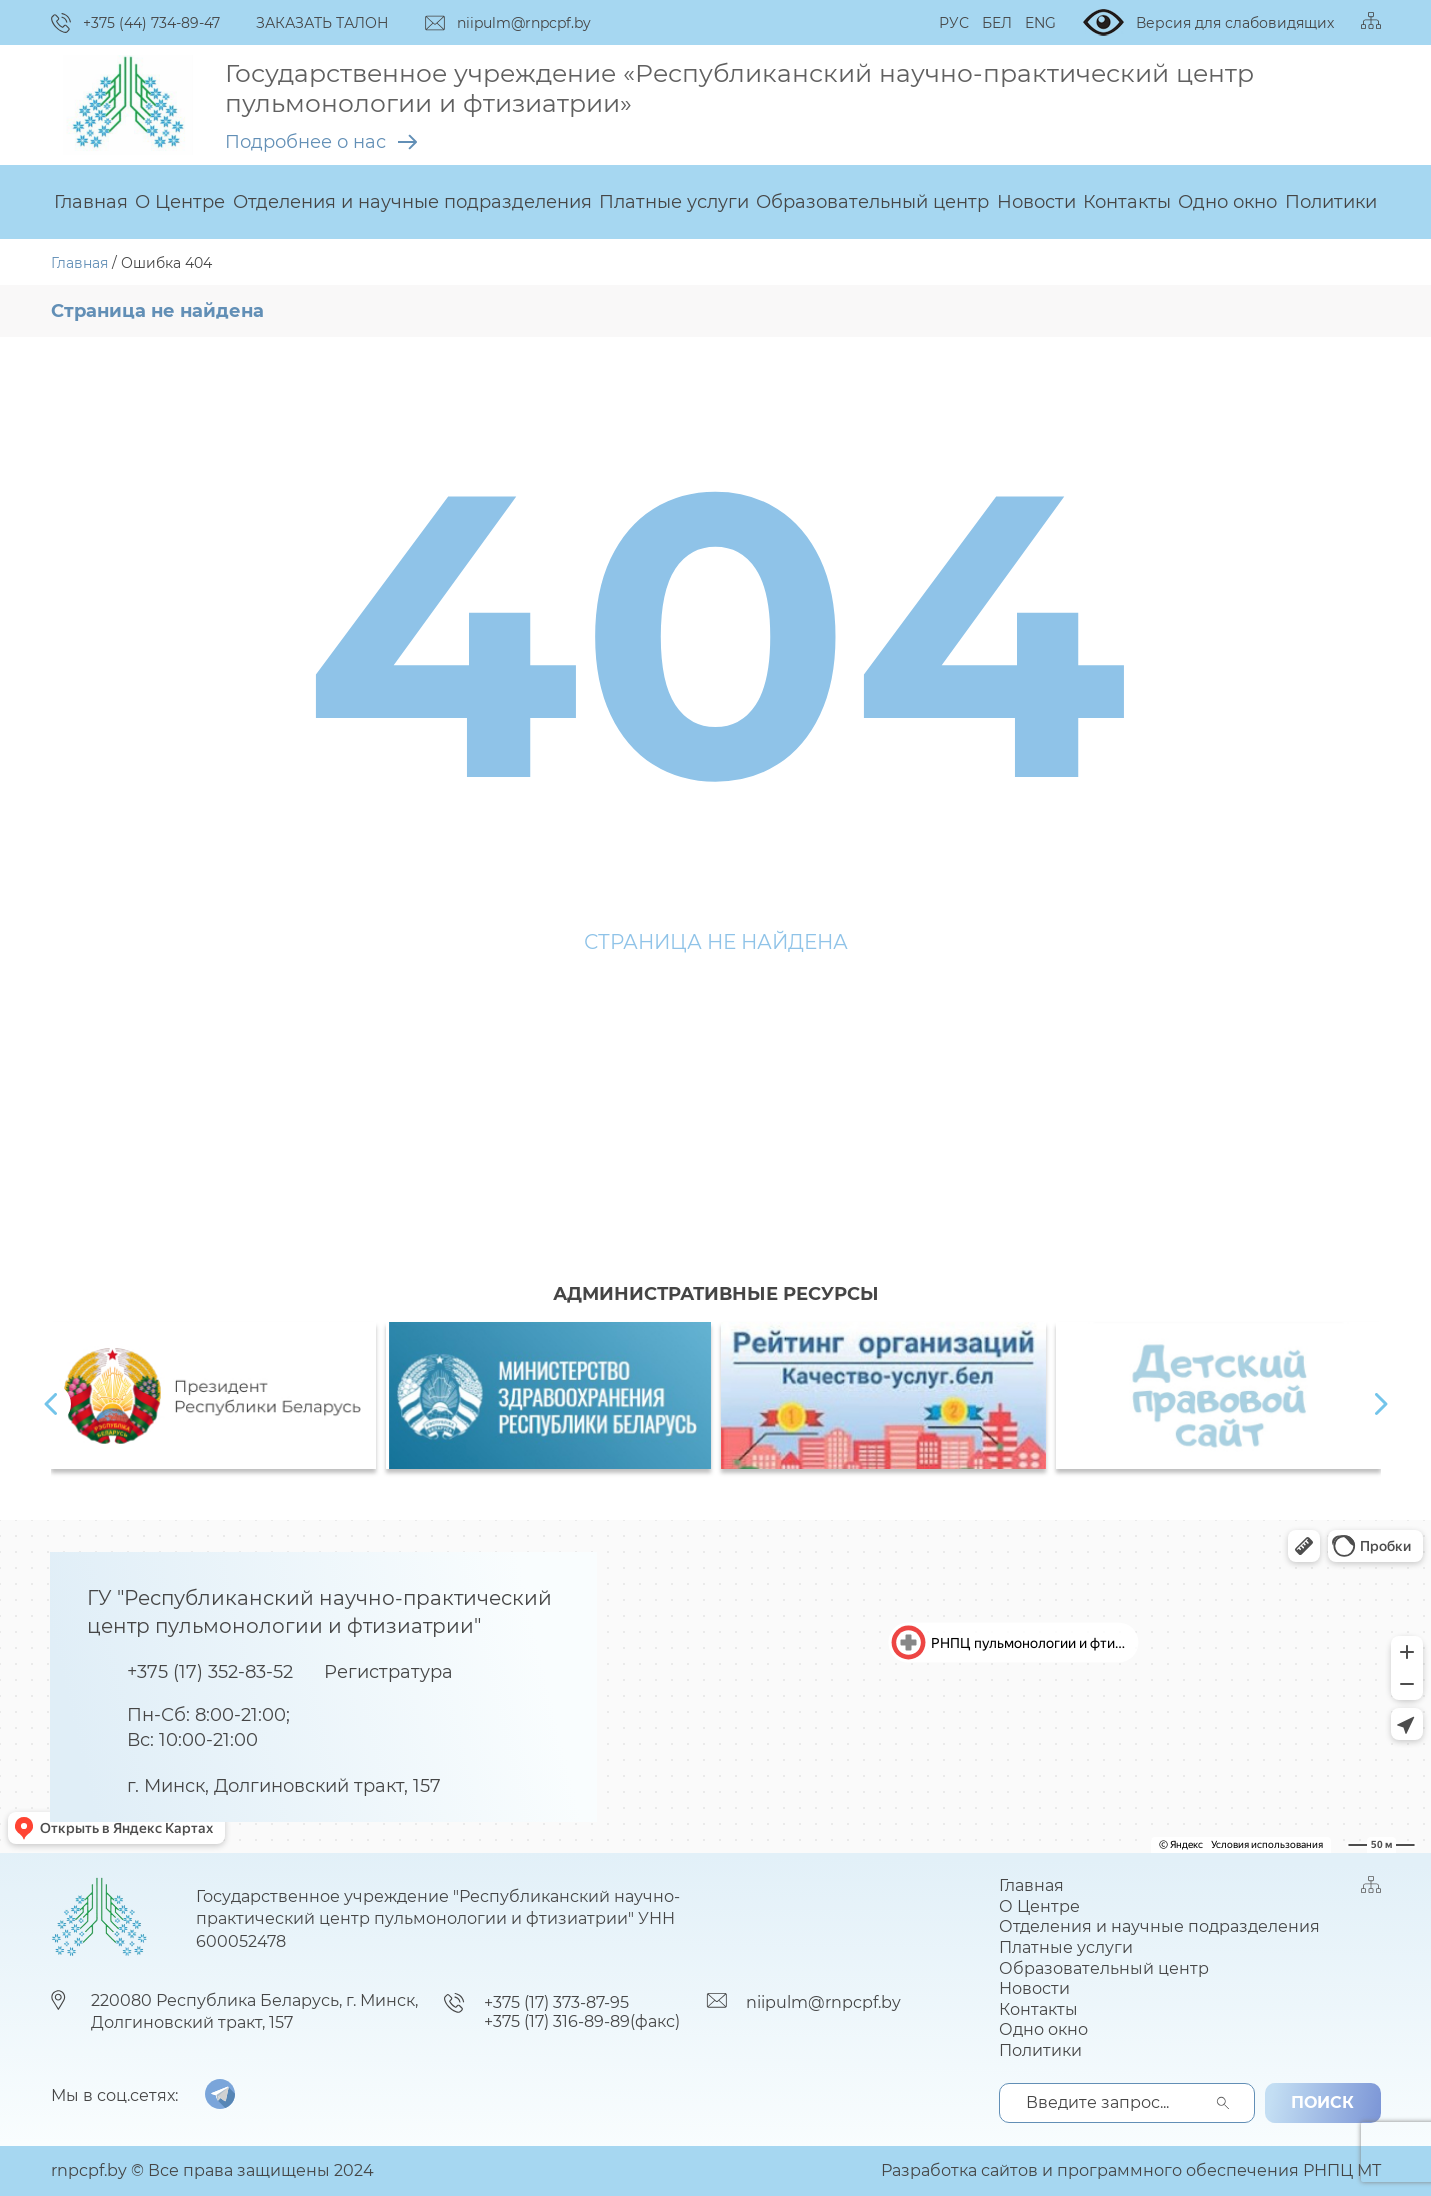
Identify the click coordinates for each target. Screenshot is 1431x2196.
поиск (1322, 2102)
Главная (91, 202)
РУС (954, 23)
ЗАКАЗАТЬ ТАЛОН (322, 23)
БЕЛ (997, 23)
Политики (1331, 202)
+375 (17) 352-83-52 (210, 1672)
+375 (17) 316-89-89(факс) (582, 2021)
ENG (1040, 23)
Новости (1036, 202)
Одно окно (1227, 202)
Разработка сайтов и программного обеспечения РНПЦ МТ (1131, 2170)
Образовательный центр (872, 202)
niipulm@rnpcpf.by (823, 2002)
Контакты (1127, 202)
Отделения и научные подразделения (412, 202)
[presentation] (51, 1404)
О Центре (180, 202)
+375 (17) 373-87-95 (556, 2002)
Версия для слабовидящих (1208, 22)
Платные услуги (674, 202)
